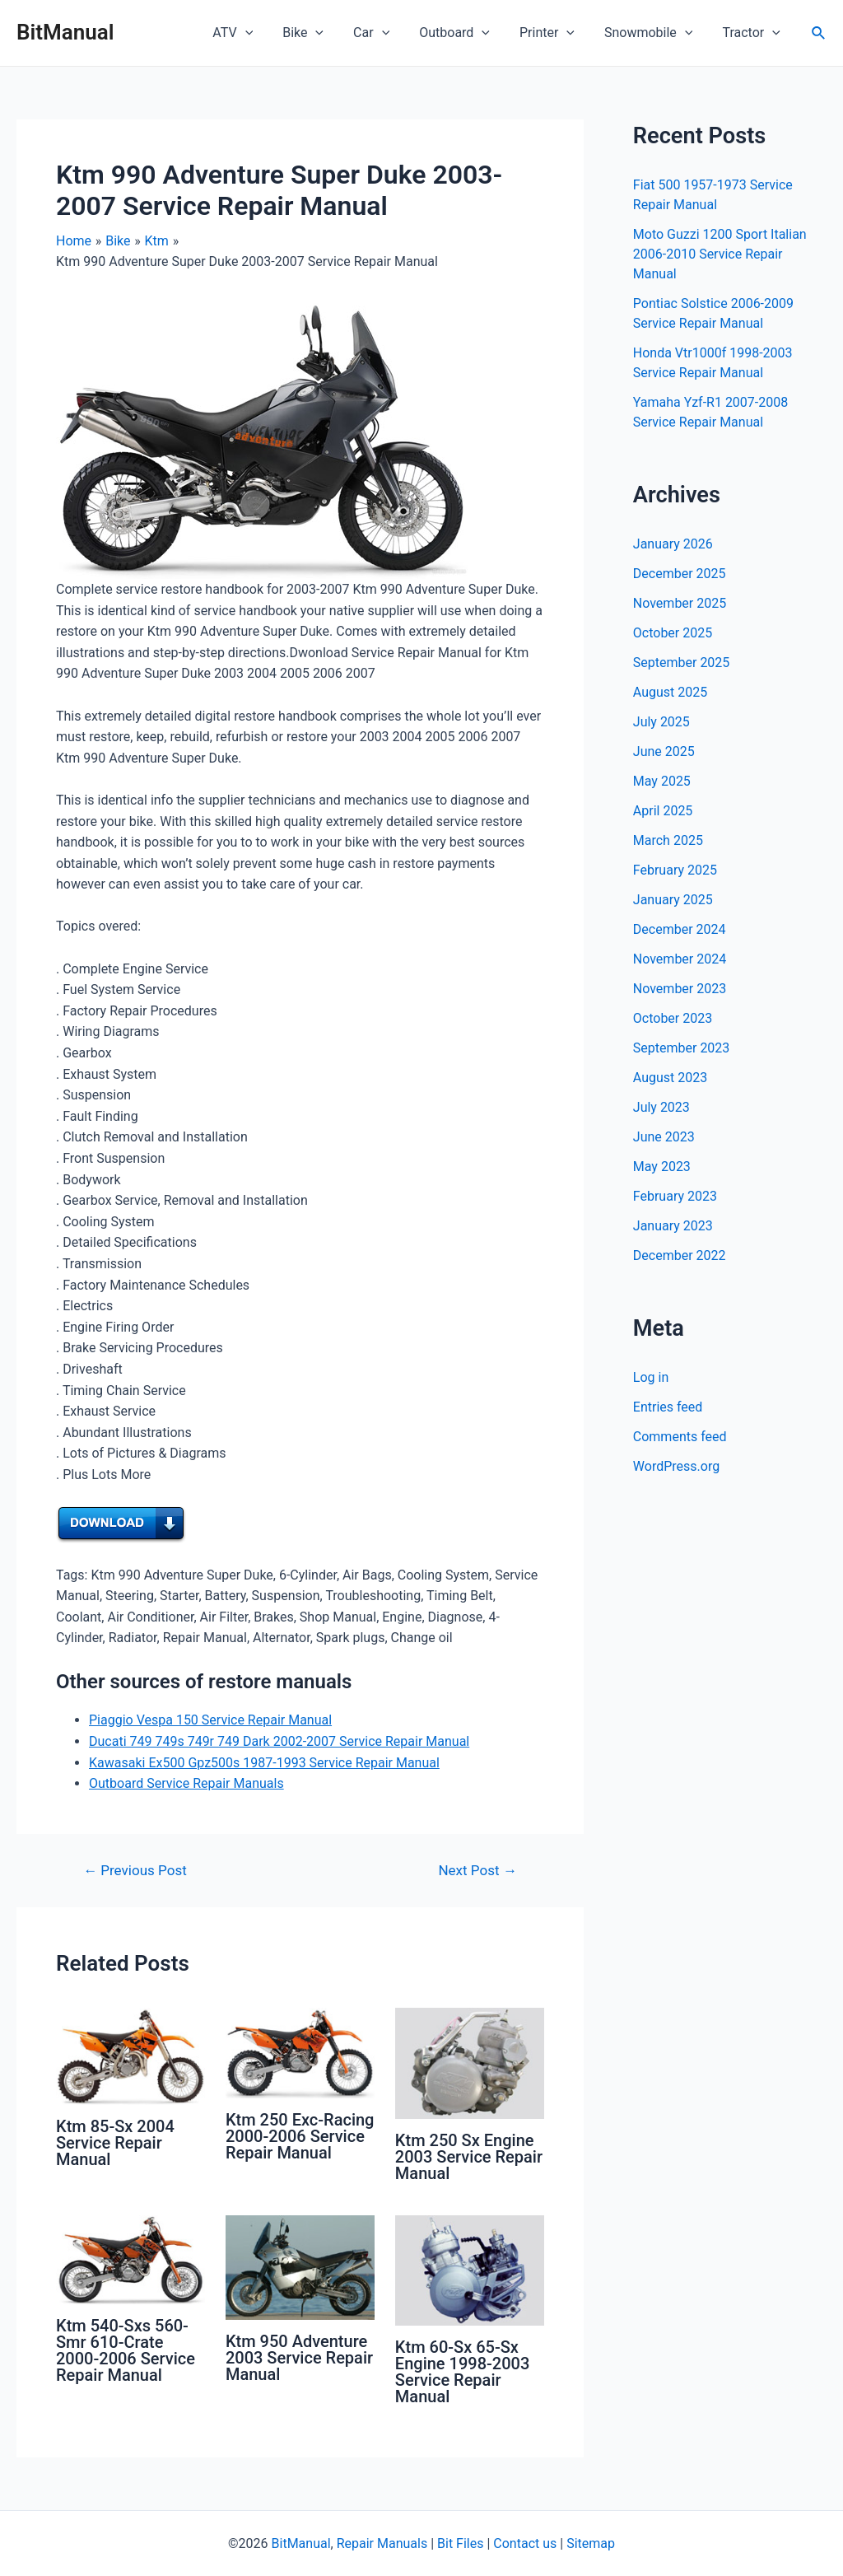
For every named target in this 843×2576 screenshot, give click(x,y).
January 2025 (673, 900)
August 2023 (670, 1077)
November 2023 (679, 988)
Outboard (466, 33)
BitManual (65, 32)
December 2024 (679, 929)
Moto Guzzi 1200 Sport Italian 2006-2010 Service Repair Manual (720, 254)
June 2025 (664, 751)
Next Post (477, 1871)
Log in (650, 1377)
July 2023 (661, 1107)
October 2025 (672, 633)
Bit (445, 2543)
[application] (266, 33)
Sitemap (590, 2543)
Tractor (752, 33)
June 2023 (664, 1137)
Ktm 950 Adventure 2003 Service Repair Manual (299, 2357)
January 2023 (673, 1226)
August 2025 (670, 692)
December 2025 (679, 573)
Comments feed (680, 1436)
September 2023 (681, 1048)
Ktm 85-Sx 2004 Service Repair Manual (115, 2142)
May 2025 (662, 781)
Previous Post (135, 1871)
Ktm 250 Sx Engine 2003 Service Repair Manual (469, 2156)
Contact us (525, 2543)
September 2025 (681, 662)
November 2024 (679, 959)
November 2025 (679, 603)
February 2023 (675, 1196)
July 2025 (661, 722)
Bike (321, 33)
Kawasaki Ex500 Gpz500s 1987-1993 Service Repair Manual (264, 1763)
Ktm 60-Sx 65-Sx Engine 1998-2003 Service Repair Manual (462, 2371)
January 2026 (673, 544)
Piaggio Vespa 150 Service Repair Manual (210, 1720)
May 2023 (662, 1166)
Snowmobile (653, 33)
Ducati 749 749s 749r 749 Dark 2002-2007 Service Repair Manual (279, 1741)
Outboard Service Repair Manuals (186, 1783)
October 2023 (672, 1018)
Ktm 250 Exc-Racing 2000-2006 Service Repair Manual (300, 2136)
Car (386, 33)
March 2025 (668, 840)
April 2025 (663, 811)
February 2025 (675, 870)
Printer (555, 33)
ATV (254, 33)
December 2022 (679, 1255)
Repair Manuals (382, 2543)
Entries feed (668, 1407)
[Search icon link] (819, 33)
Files (469, 2543)
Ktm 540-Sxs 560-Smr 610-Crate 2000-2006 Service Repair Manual (125, 2350)
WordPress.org (676, 1466)
